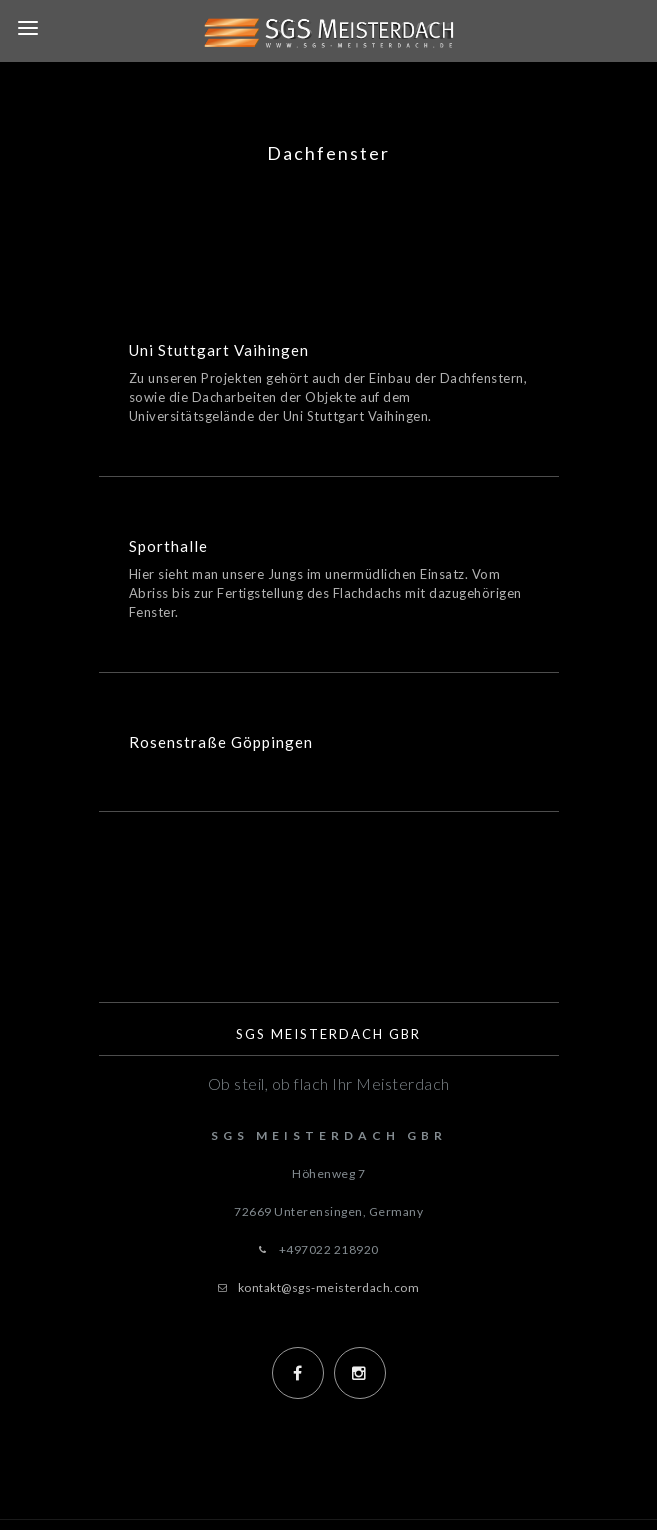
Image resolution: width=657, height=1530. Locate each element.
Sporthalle (168, 546)
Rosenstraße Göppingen (221, 742)
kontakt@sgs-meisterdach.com (329, 1287)
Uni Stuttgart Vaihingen (219, 350)
